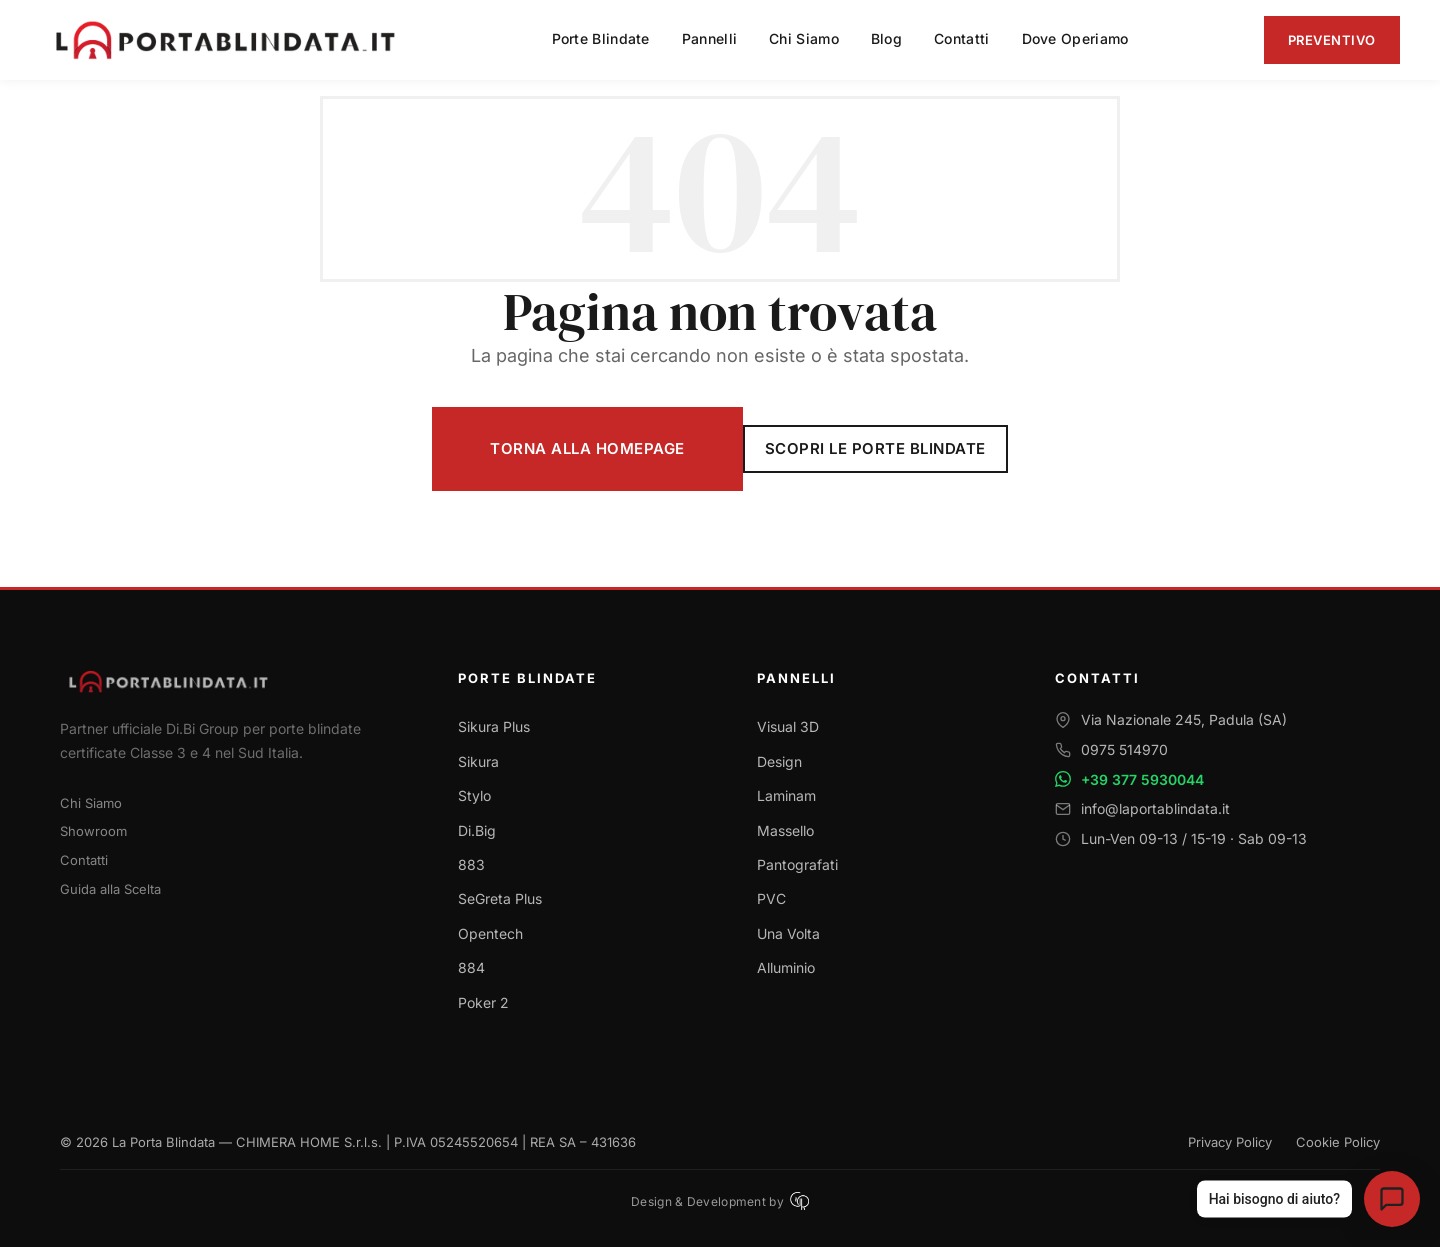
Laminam (786, 795)
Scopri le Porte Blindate (875, 448)
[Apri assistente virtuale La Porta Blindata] (1392, 1199)
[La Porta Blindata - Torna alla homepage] (228, 40)
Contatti (84, 860)
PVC (771, 898)
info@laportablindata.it (1155, 808)
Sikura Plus (494, 726)
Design (779, 761)
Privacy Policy (1230, 1142)
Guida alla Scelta (110, 889)
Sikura (478, 761)
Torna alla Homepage (587, 448)
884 (471, 967)
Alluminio (786, 967)
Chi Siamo (91, 803)
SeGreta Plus (500, 898)
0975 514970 (1124, 749)
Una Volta (788, 933)
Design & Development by (720, 1201)
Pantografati (797, 864)
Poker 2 (483, 1002)
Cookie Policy (1338, 1142)
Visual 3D (788, 726)
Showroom (93, 831)
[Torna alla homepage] (235, 681)
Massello (785, 830)
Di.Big (477, 830)
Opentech (490, 933)
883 (471, 864)
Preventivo (1332, 40)
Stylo (474, 795)
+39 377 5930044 (1142, 779)
